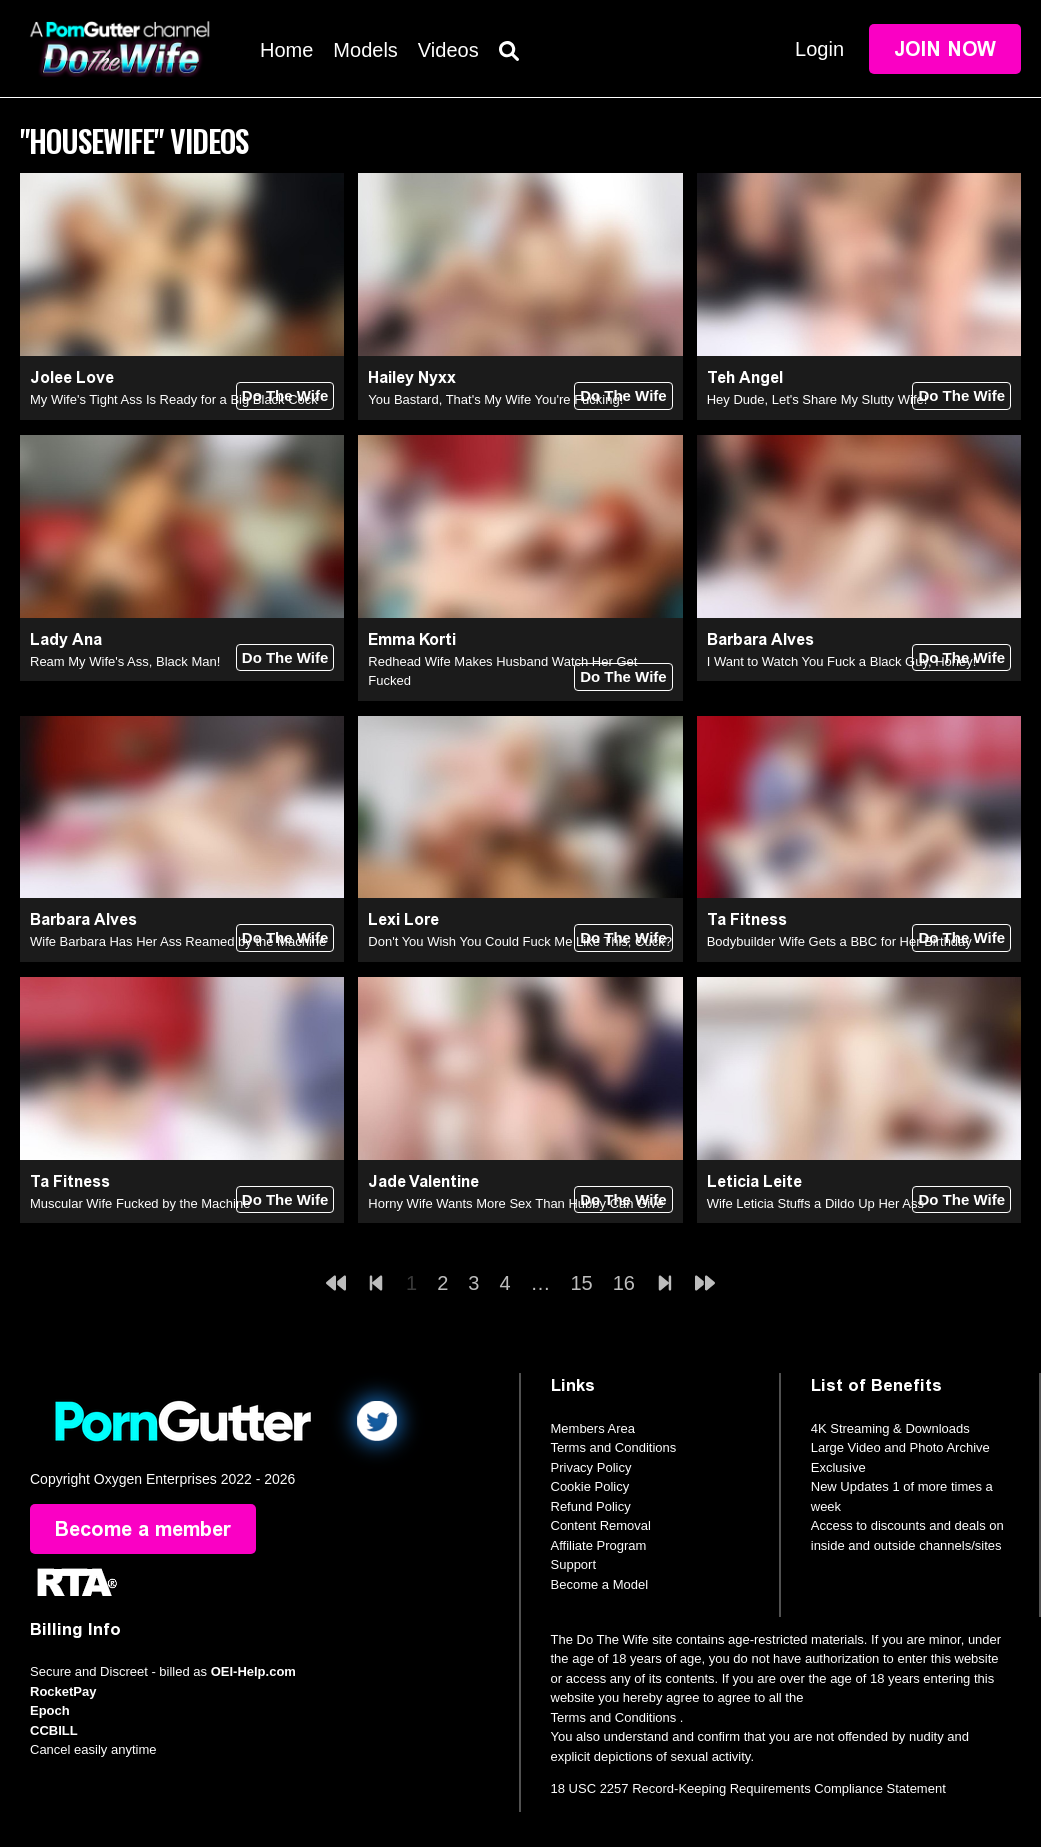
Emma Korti (412, 639)
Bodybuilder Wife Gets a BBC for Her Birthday (839, 941)
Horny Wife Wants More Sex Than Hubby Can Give (516, 1203)
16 (624, 1283)
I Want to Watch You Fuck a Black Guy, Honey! (842, 661)
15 (582, 1283)
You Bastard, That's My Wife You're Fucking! (495, 399)
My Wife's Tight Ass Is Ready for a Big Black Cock (174, 399)
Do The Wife (285, 395)
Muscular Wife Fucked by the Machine (140, 1203)
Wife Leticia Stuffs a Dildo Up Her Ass (815, 1203)
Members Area (593, 1428)
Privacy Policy (591, 1467)
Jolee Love (72, 377)
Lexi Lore (403, 919)
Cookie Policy (590, 1486)
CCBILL (54, 1730)
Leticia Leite (754, 1181)
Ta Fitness (747, 919)
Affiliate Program (599, 1545)
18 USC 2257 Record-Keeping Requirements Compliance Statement (748, 1788)
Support (574, 1564)
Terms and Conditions (614, 1447)
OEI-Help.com (253, 1671)
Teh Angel (745, 377)
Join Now (945, 49)
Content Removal (601, 1525)
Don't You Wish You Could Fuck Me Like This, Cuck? (520, 941)
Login (819, 49)
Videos (448, 50)
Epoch (50, 1710)
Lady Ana (66, 639)
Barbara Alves (760, 639)
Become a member (143, 1529)
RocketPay (63, 1691)
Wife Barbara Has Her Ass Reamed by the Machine (178, 941)
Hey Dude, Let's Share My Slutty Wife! (817, 399)
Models (365, 50)
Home (286, 50)
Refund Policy (591, 1506)
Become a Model (600, 1584)
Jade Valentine (423, 1181)
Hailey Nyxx (412, 377)
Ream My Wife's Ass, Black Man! (125, 661)
